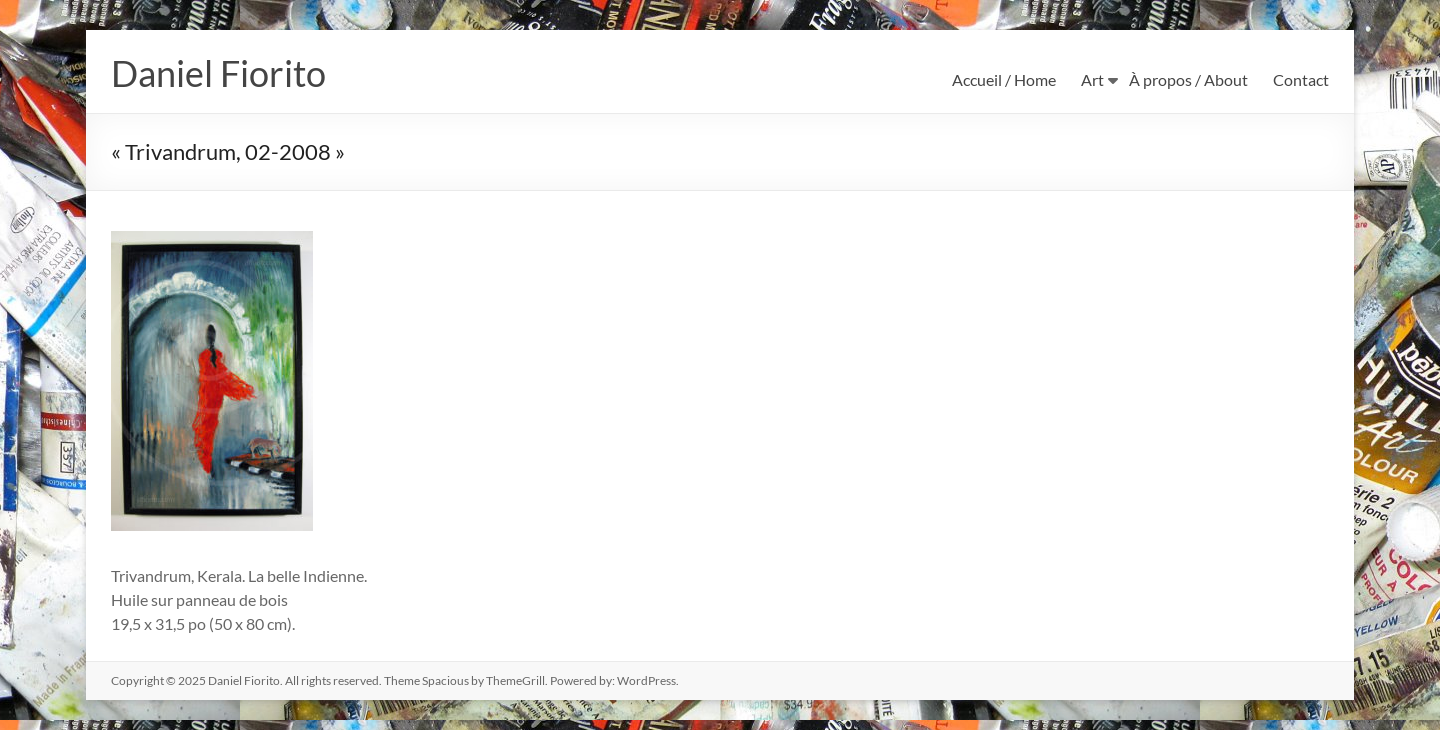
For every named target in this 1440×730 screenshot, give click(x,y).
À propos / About (1188, 79)
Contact (1301, 79)
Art (1092, 79)
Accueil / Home (1004, 79)
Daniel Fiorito (218, 73)
